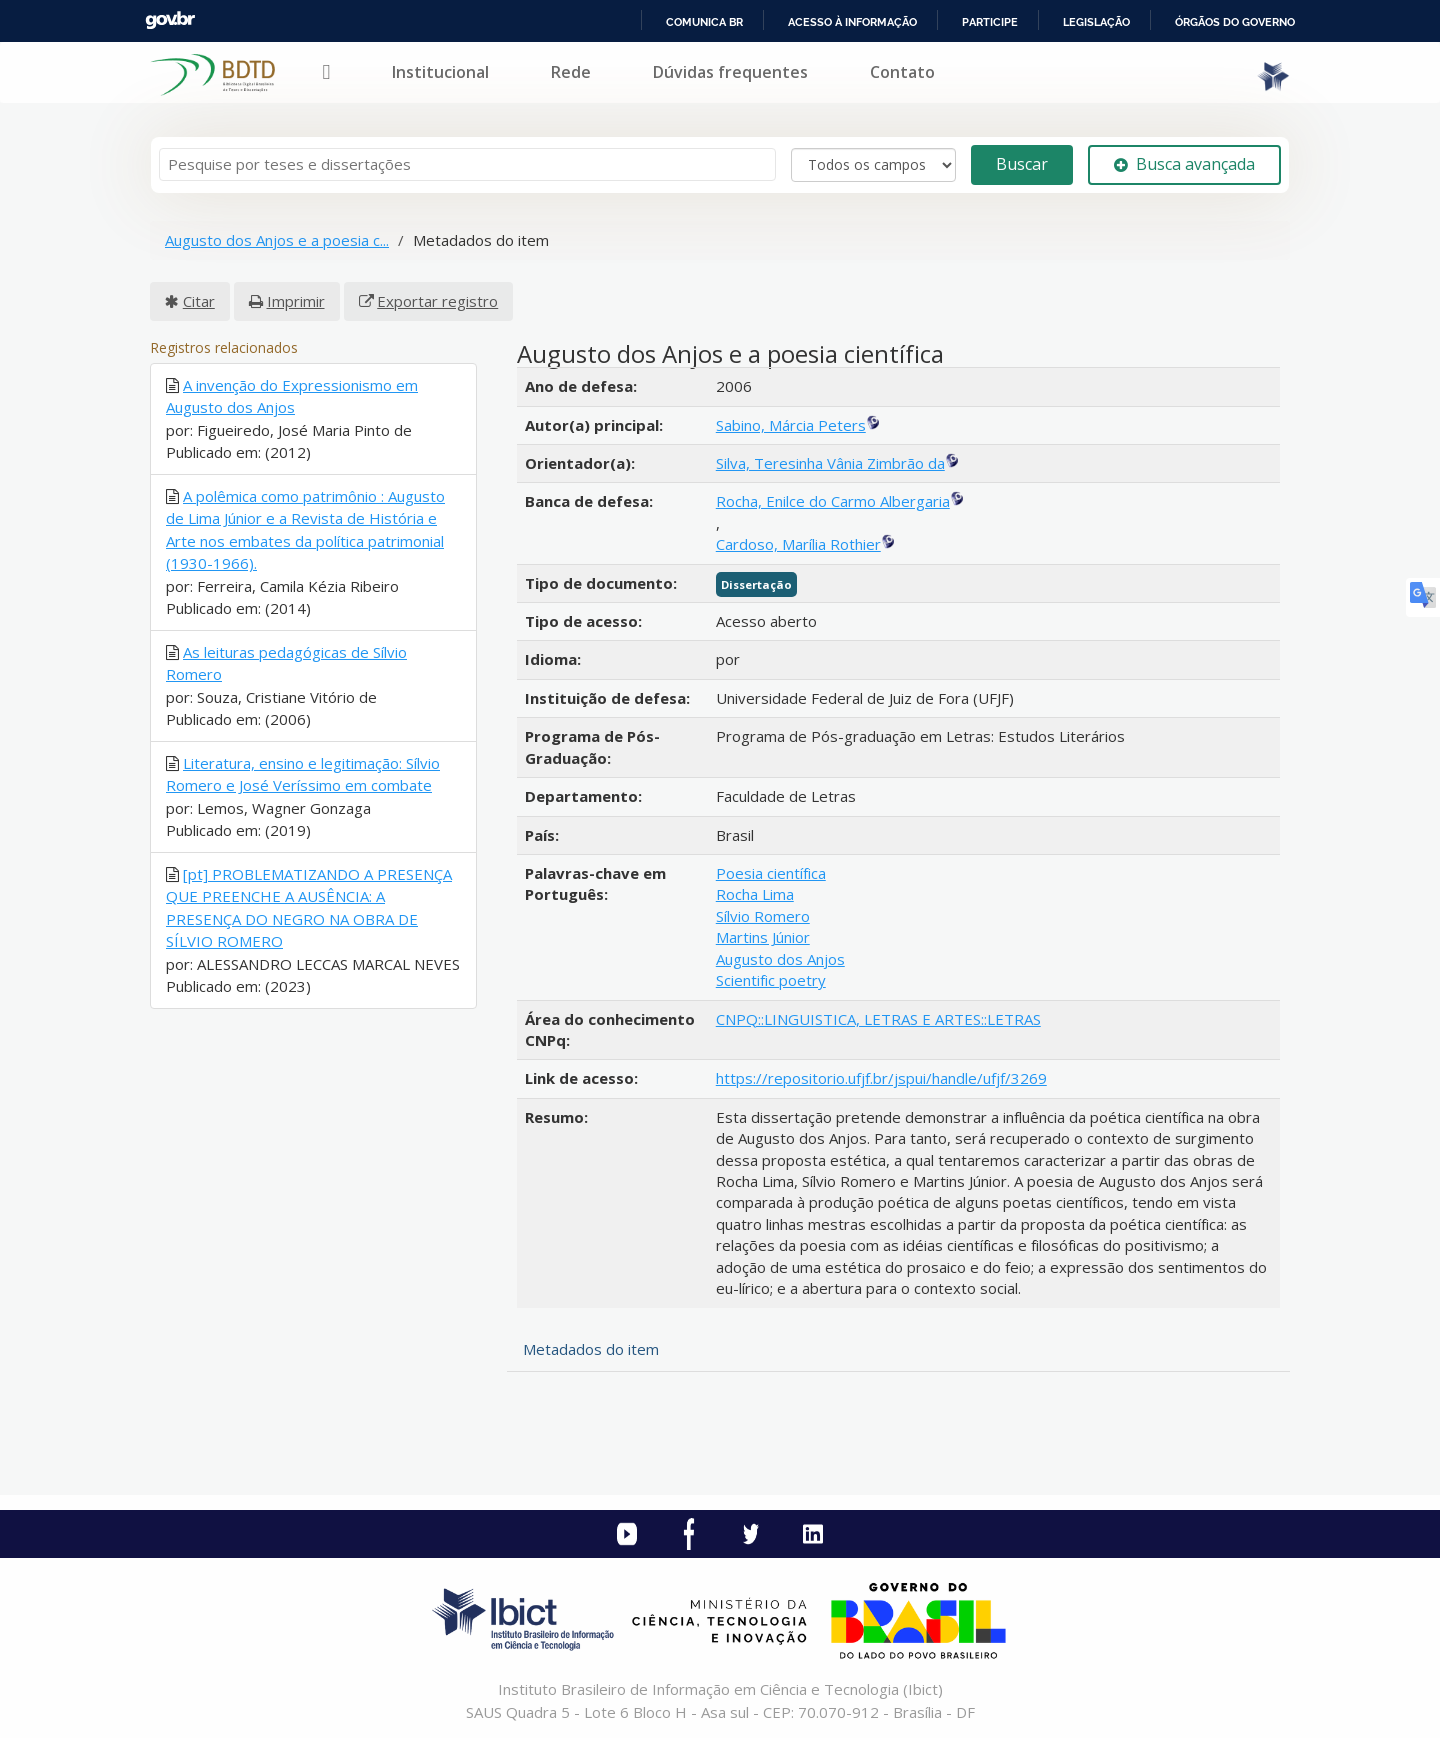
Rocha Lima (755, 894)
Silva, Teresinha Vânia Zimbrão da (830, 463)
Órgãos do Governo (1235, 22)
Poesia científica (771, 873)
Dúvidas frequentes (730, 72)
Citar (199, 301)
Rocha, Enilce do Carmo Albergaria (833, 501)
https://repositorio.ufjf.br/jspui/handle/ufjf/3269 (881, 1078)
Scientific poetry (771, 980)
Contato (902, 72)
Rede (571, 72)
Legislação (1096, 22)
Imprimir (296, 301)
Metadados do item (591, 1349)
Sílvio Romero (763, 916)
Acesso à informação (852, 22)
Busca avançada (1184, 164)
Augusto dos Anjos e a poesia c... (277, 240)
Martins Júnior (763, 937)
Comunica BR (704, 22)
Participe (990, 22)
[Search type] (873, 165)
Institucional (440, 72)
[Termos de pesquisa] (467, 164)
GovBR (170, 20)
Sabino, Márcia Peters (791, 425)
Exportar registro (437, 301)
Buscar (1022, 164)
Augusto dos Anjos (780, 959)
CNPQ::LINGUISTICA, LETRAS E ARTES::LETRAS (878, 1019)
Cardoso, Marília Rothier (798, 544)
